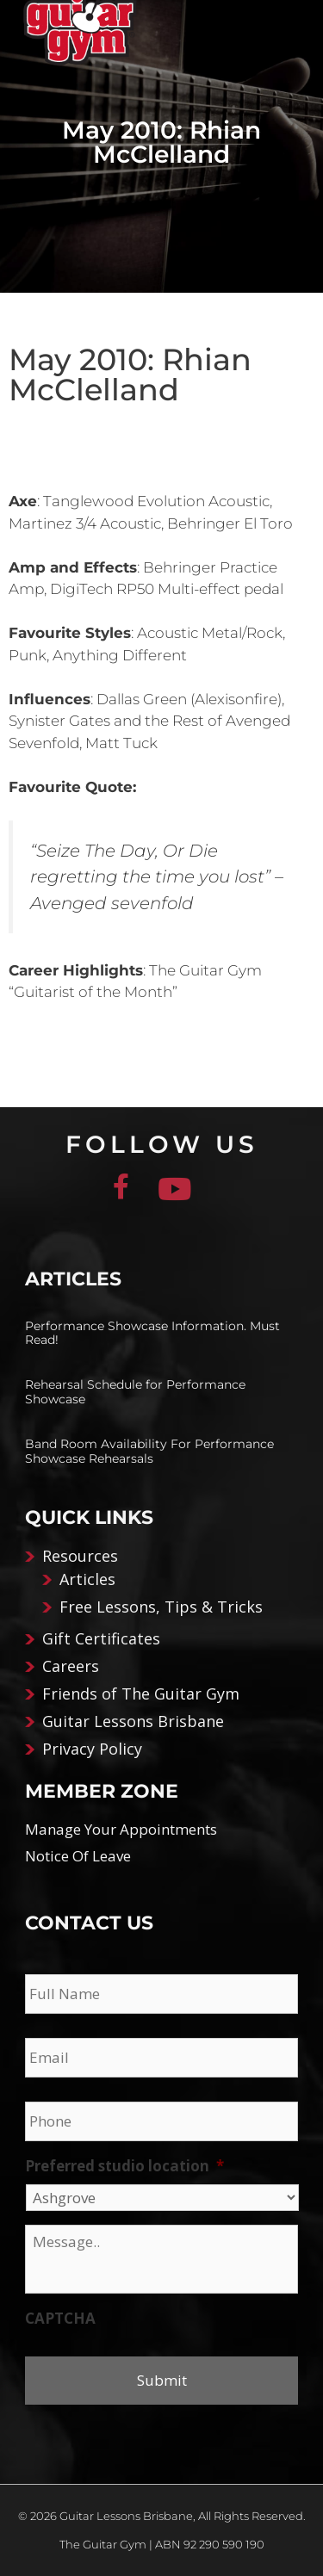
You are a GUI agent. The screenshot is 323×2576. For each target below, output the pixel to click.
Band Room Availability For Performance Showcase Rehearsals (149, 1451)
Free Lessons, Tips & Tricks (161, 1606)
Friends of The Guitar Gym (140, 1693)
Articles (87, 1579)
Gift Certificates (101, 1638)
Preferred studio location (124, 2166)
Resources (80, 1555)
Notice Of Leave (78, 1856)
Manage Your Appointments (121, 1829)
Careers (70, 1666)
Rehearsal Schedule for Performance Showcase (135, 1392)
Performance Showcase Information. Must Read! (152, 1333)
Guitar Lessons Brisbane (133, 1721)
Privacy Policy (92, 1748)
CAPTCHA (60, 2318)
